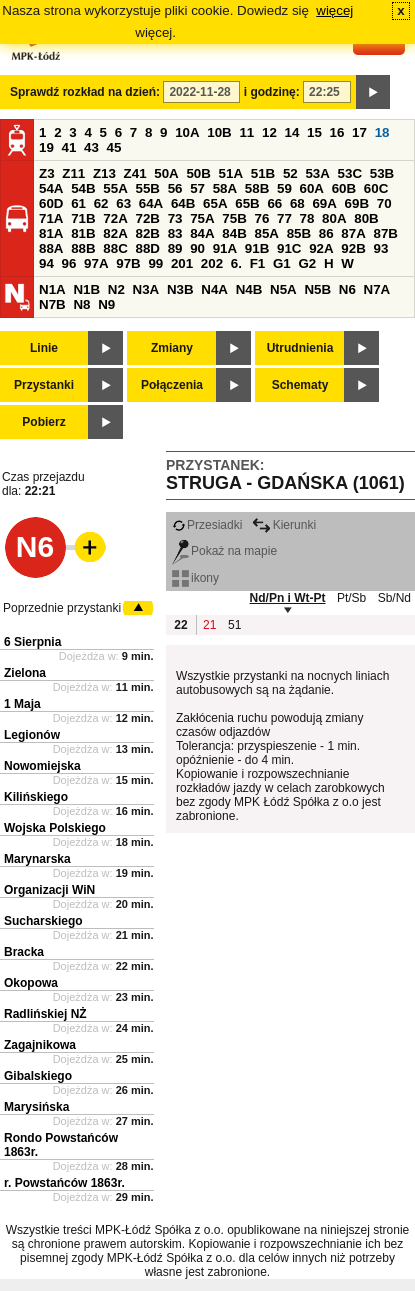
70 (384, 203)
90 (197, 248)
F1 (258, 263)
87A (353, 233)
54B (83, 188)
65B (247, 203)
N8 (81, 304)
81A (51, 233)
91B (257, 248)
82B (147, 233)
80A (334, 218)
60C (376, 188)
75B (234, 218)
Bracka (24, 952)
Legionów (32, 735)
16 (337, 132)
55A (115, 188)
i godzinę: (272, 92)
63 (123, 203)
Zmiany (172, 348)
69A (324, 203)
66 (274, 203)
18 (382, 132)
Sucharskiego (43, 921)
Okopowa (31, 983)
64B (183, 203)
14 (292, 132)
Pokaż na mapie (224, 551)
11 (246, 132)
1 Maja (22, 704)
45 (114, 147)
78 (307, 218)
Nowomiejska (42, 766)
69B (357, 203)
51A (231, 173)
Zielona (25, 673)
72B (147, 218)
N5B (317, 289)
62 (101, 203)
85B (299, 233)
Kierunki (284, 525)
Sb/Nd (394, 598)
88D (147, 248)
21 (209, 625)
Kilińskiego (36, 797)
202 (212, 263)
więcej (334, 10)
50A (166, 173)
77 (284, 218)
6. (236, 263)
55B (147, 188)
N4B (249, 289)
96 (69, 263)
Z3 (47, 173)
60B (344, 188)
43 (91, 147)
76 (261, 218)
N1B (86, 289)
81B (83, 233)
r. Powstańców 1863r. (64, 1183)
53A (317, 173)
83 (175, 233)
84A (202, 233)
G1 (282, 263)
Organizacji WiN (49, 890)
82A (115, 233)
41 (69, 147)
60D (51, 203)
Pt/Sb (351, 598)
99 (155, 263)
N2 (116, 289)
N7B (52, 304)
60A (312, 188)
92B (353, 248)
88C (115, 248)
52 (290, 173)
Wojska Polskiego (55, 828)
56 (175, 188)
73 (175, 218)
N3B (180, 289)
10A (187, 132)
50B (198, 173)
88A (51, 248)
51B (263, 173)
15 (314, 132)
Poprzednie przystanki (62, 608)
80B (366, 218)
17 (359, 132)
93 (380, 248)
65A (215, 203)
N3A (146, 289)
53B (382, 173)
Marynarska (37, 859)
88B (83, 248)
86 (326, 233)
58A (225, 188)
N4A (214, 289)
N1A (52, 289)
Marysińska (36, 1107)
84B (234, 233)
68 (297, 203)
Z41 (135, 173)
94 (46, 263)
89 (175, 248)
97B (128, 263)
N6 (347, 289)
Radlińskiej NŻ (45, 1014)
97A (96, 263)
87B (385, 233)
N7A (377, 289)
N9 (106, 304)
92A (321, 248)
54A (51, 188)
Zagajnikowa (40, 1045)
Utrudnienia (300, 348)
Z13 (104, 173)
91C (289, 248)
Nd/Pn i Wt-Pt (288, 598)
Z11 (73, 173)
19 (46, 147)
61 (78, 203)
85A (266, 233)
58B (257, 188)
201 (182, 263)
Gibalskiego (38, 1076)
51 (234, 625)
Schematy (300, 385)
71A (51, 218)
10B (219, 132)
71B (83, 218)
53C (350, 173)
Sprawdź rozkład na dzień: (85, 92)
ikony (195, 578)
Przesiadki (207, 525)
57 (197, 188)
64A (151, 203)
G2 (307, 263)
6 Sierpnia (32, 642)
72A (115, 218)
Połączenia (172, 385)
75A (202, 218)
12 (269, 132)
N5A (283, 289)
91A (225, 248)
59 (284, 188)
